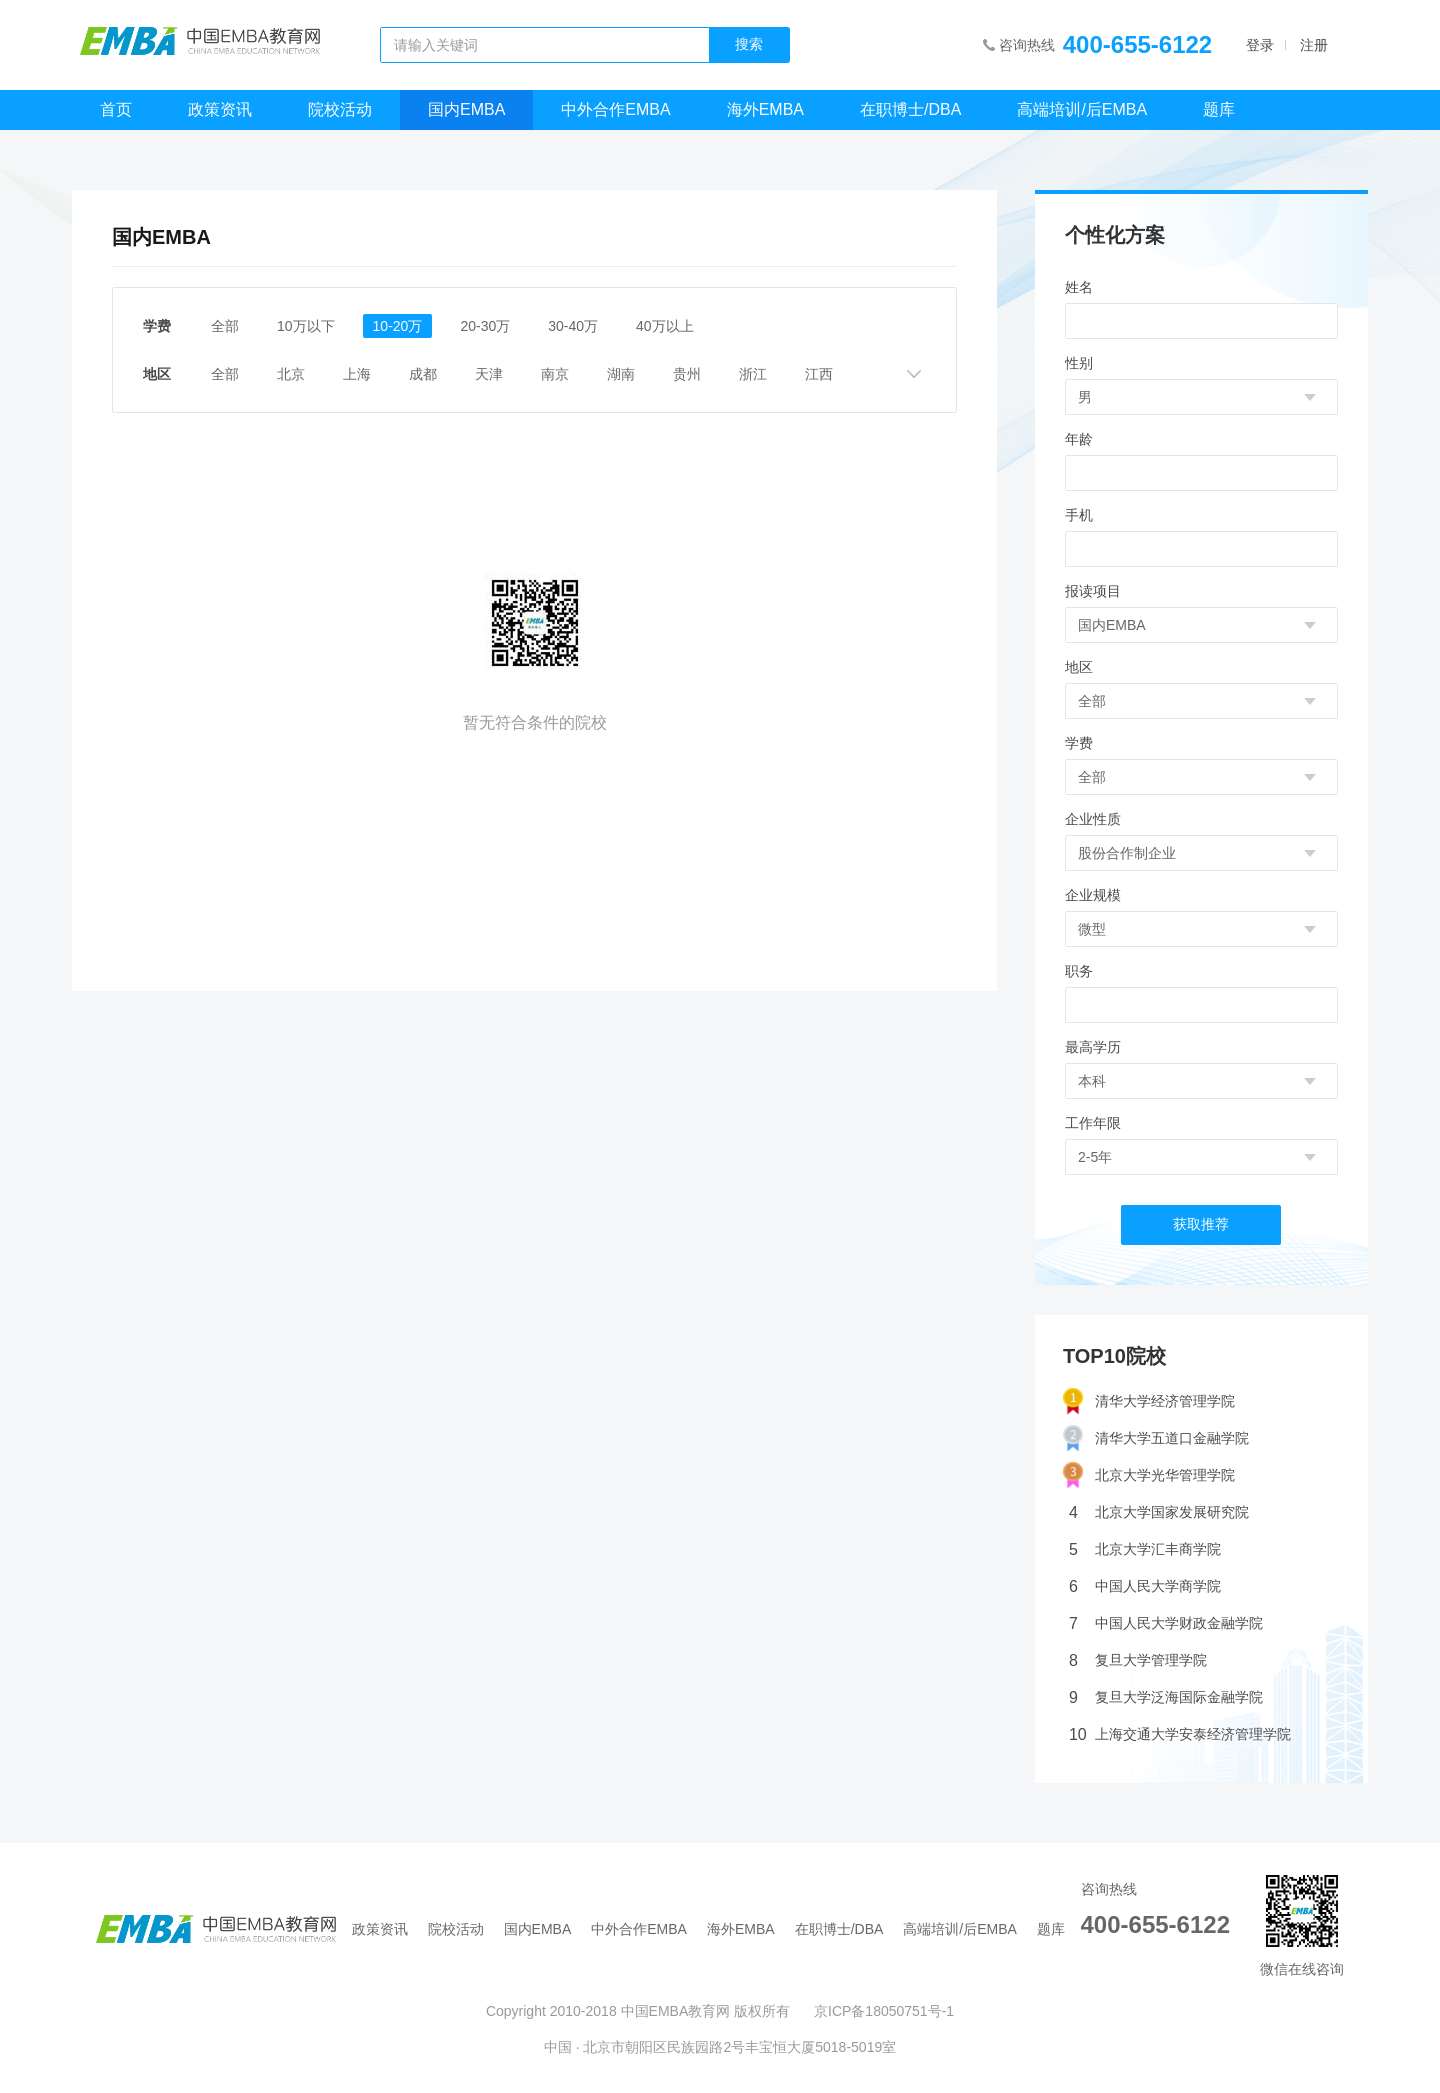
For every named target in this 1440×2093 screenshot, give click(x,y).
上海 (357, 374)
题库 (1219, 109)
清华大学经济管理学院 (1149, 1401)
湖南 (621, 374)
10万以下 (306, 326)
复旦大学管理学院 (1138, 1660)
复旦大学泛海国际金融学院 (1166, 1697)
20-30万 (485, 326)
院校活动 (340, 109)
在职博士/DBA (910, 109)
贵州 (687, 374)
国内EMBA (466, 109)
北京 (291, 374)
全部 (225, 326)
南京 (555, 374)
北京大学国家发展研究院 (1159, 1512)
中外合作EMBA (615, 109)
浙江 (753, 374)
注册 (1314, 45)
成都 (423, 374)
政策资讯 (220, 109)
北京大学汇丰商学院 (1145, 1549)
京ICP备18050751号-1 (884, 2011)
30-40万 (573, 326)
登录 (1260, 45)
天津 (489, 374)
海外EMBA (765, 109)
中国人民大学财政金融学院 (1166, 1623)
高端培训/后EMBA (1082, 109)
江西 (819, 374)
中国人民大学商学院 (1145, 1586)
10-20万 (398, 326)
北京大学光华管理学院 (1149, 1475)
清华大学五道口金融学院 (1156, 1438)
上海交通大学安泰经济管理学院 (1180, 1734)
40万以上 (665, 326)
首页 (116, 109)
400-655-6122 (1137, 44)
